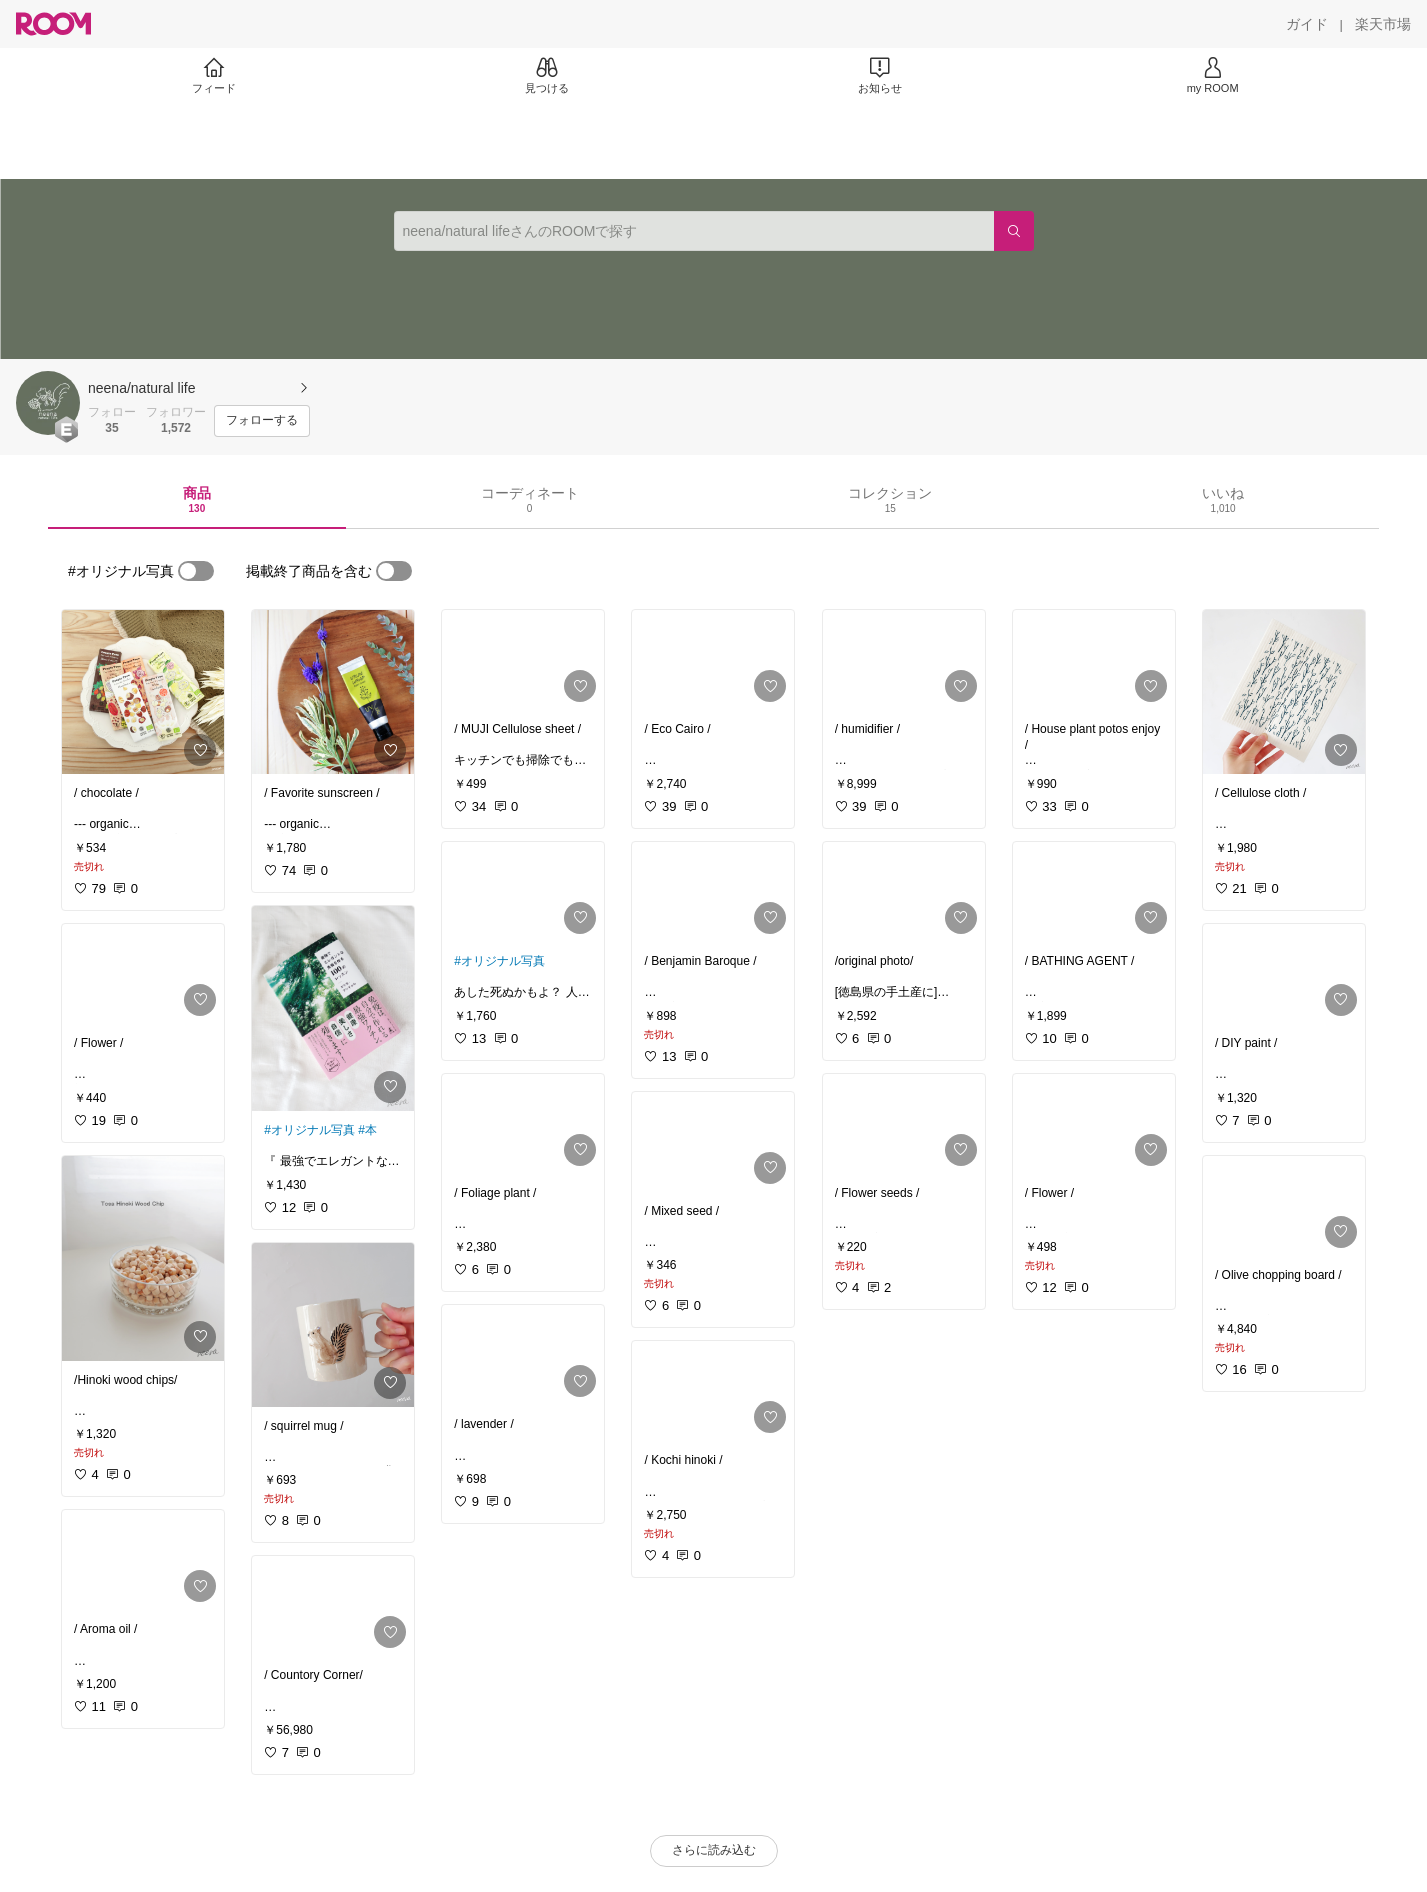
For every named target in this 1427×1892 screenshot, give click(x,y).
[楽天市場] (1383, 24)
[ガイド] (1307, 24)
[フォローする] (262, 421)
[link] (143, 692)
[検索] (1014, 231)
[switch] (196, 571)
